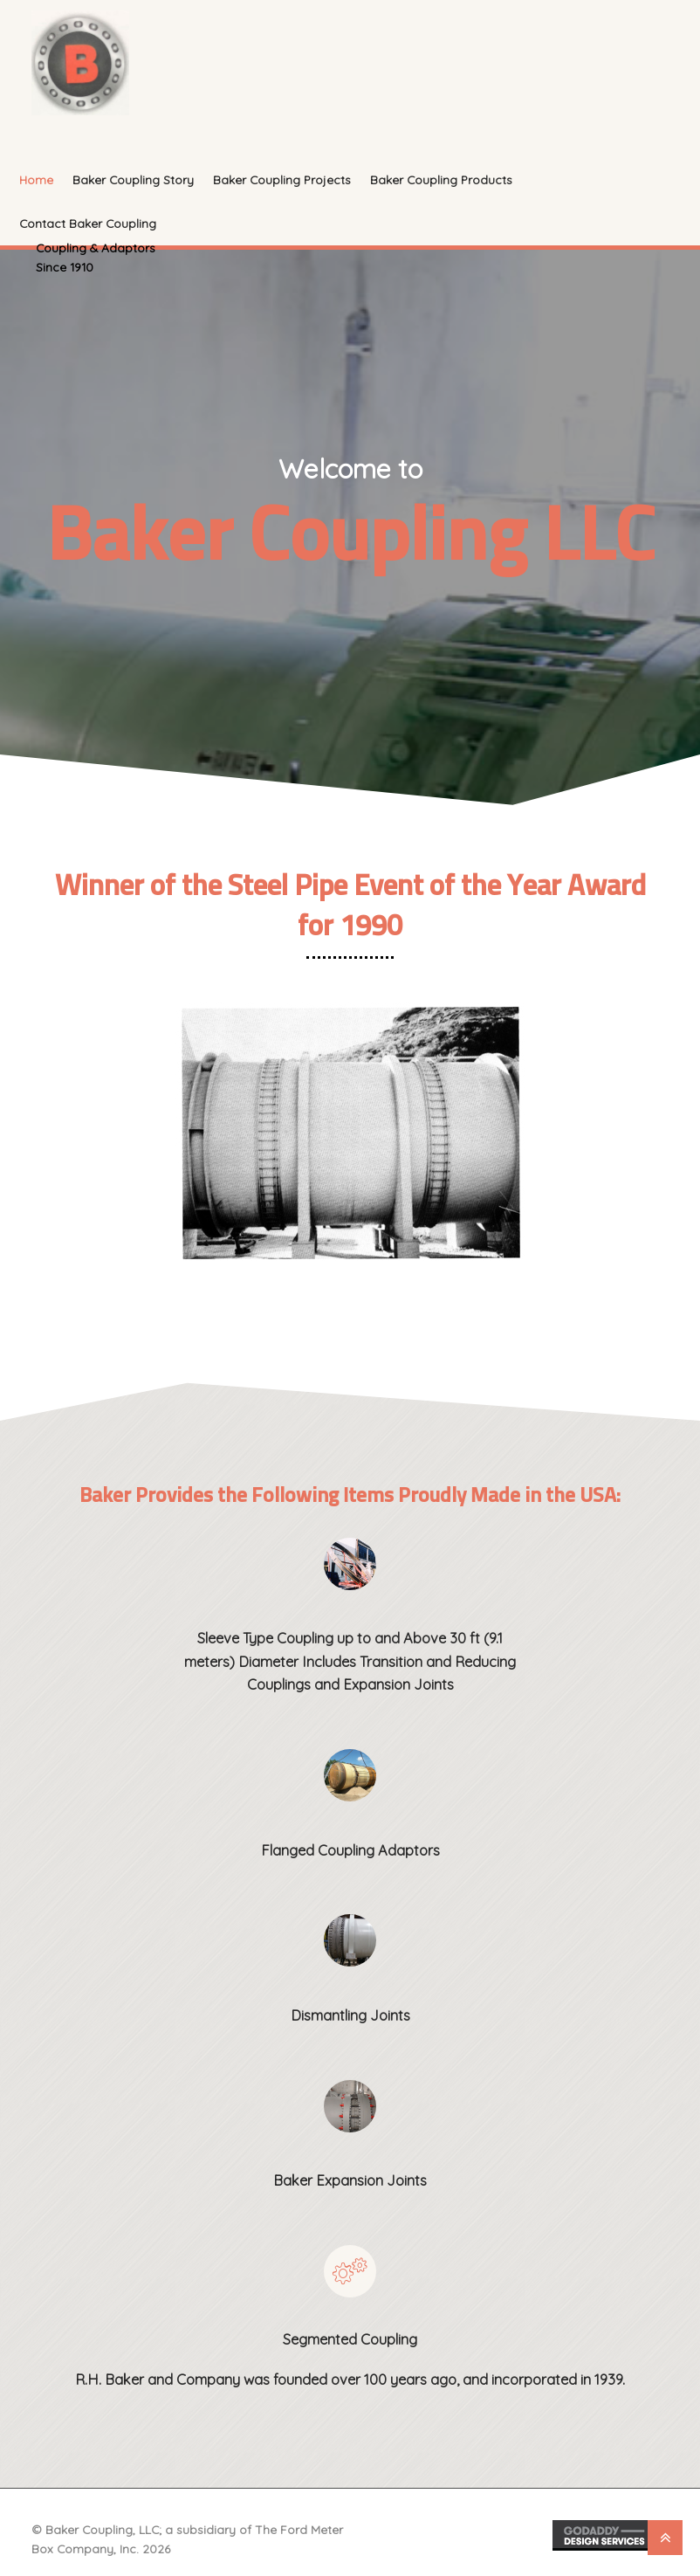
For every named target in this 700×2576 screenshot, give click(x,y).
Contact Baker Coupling (87, 223)
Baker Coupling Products (441, 179)
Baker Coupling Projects (282, 179)
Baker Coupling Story (133, 179)
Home (36, 179)
